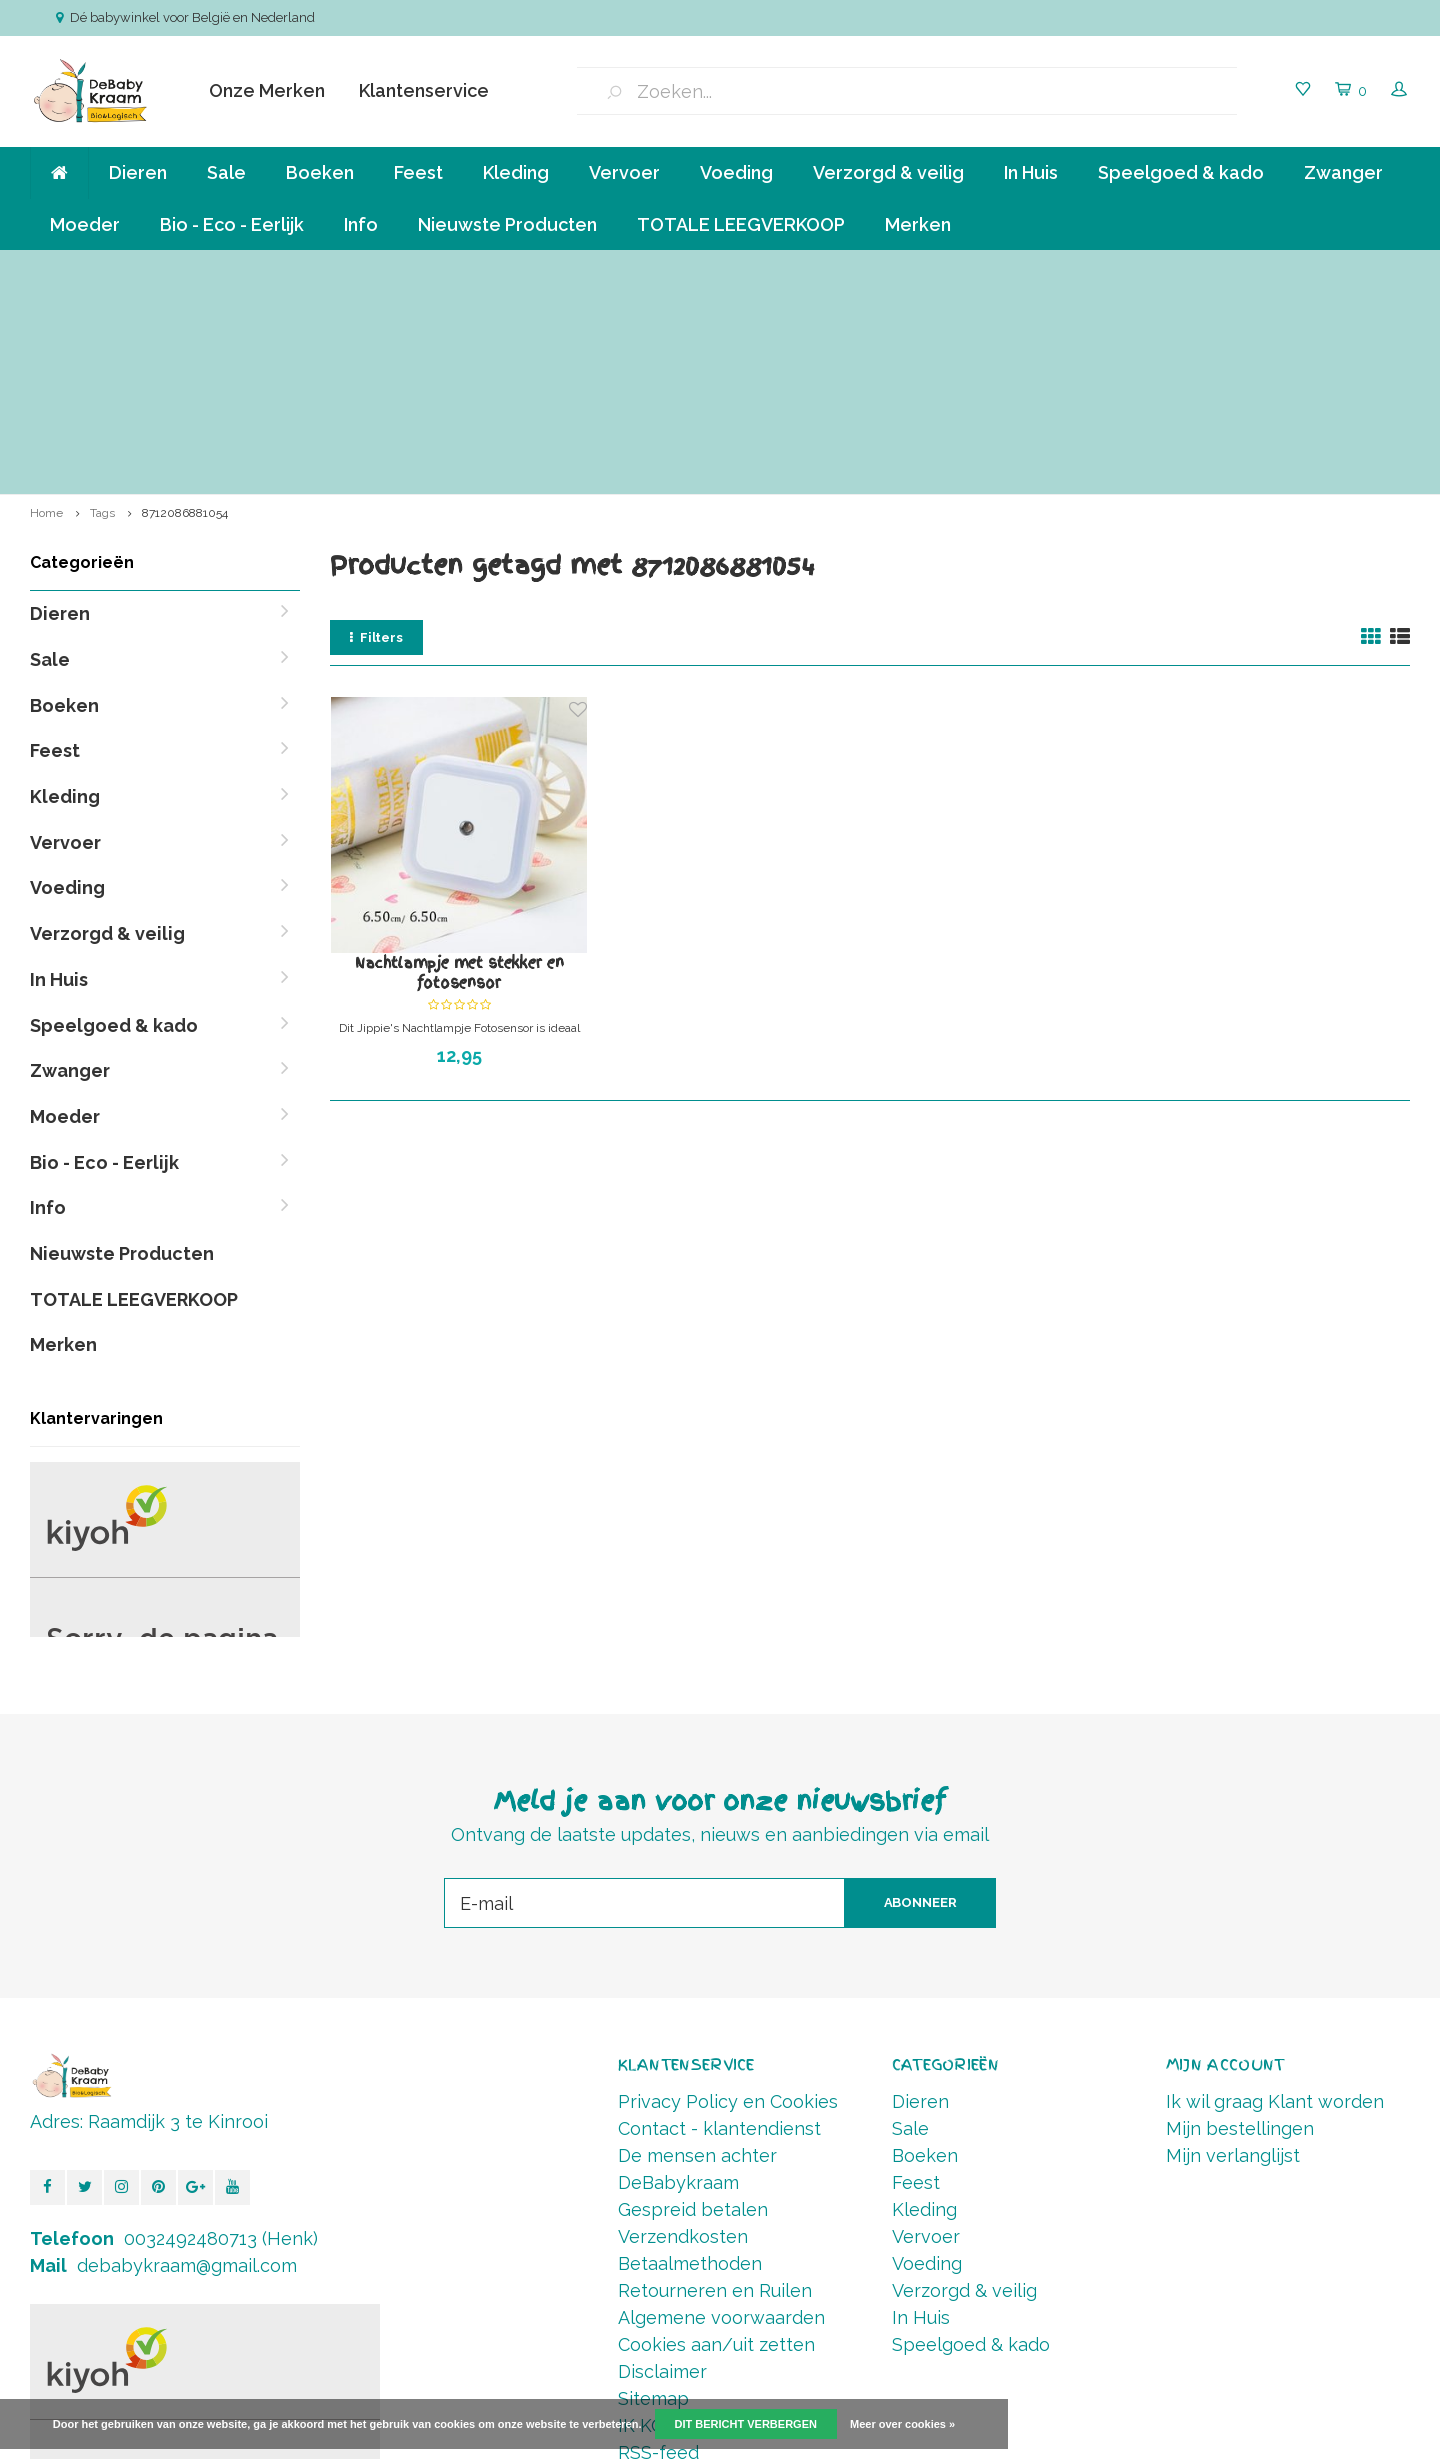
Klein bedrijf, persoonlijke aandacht (618, 269)
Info (361, 224)
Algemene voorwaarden (721, 2113)
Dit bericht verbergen (746, 2424)
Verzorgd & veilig (888, 172)
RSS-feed (658, 2248)
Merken (918, 224)
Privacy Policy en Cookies (728, 1897)
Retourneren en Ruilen (715, 2086)
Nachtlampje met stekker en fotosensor (459, 769)
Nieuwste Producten (507, 224)
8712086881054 (185, 309)
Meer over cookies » (902, 2424)
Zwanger (1343, 172)
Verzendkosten (683, 2032)
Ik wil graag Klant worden (1275, 1897)
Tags (102, 309)
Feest (418, 172)
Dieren (138, 172)
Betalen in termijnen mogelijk (944, 269)
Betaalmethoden (690, 2059)
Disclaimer (662, 2167)
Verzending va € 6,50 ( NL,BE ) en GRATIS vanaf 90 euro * (217, 269)
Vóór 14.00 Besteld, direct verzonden (1273, 269)
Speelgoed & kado (1181, 172)
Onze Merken (267, 90)
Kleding (516, 172)
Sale (226, 172)
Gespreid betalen (693, 2005)
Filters (376, 433)
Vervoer (624, 172)
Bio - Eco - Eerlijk (232, 224)
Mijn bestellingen (1240, 1924)
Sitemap (653, 2194)
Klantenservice (424, 90)
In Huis (1031, 172)
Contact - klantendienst (719, 1924)
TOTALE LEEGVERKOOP (741, 224)
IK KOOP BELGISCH (701, 2221)
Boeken (320, 172)
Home (46, 309)
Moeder (85, 224)
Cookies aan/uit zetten (716, 2140)
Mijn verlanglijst (1233, 1951)
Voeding (736, 172)
